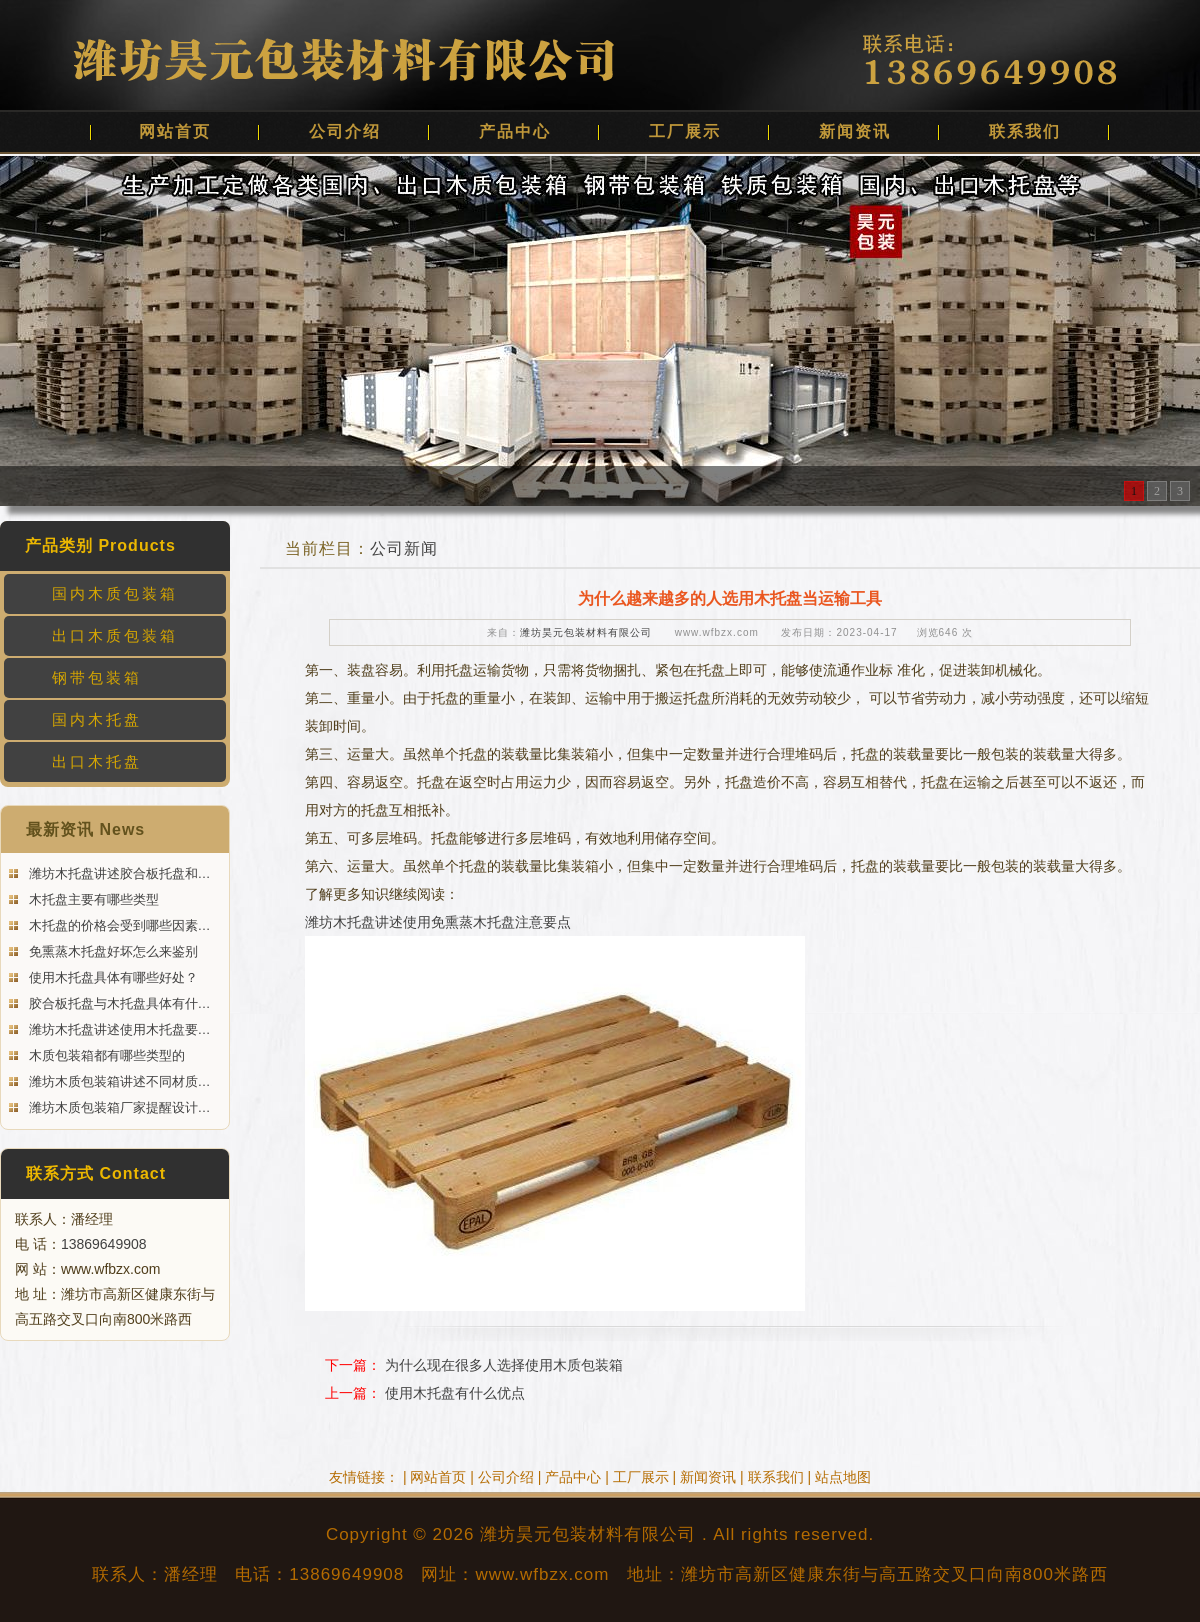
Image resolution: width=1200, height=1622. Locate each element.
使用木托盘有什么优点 (455, 1393)
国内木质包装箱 (115, 593)
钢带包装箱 (97, 677)
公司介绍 (345, 131)
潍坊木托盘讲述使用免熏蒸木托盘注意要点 (438, 922)
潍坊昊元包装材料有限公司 (586, 632)
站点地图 (843, 1477)
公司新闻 (404, 548)
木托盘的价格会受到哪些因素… (118, 925)
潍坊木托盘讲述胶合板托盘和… (118, 873)
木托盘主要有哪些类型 (92, 899)
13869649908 (104, 1244)
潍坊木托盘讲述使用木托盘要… (118, 1029)
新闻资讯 (855, 131)
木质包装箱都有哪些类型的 (105, 1055)
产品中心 (515, 131)
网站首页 (175, 131)
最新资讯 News (85, 829)
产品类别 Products (100, 545)
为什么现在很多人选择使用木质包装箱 (504, 1365)
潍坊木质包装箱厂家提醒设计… (118, 1107)
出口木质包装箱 (115, 635)
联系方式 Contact (96, 1173)
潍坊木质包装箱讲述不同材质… (118, 1081)
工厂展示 (685, 131)
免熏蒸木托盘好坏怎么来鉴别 (111, 951)
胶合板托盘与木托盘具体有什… (118, 1003)
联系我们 (1025, 131)
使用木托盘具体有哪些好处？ (111, 977)
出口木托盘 (97, 761)
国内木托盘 (97, 719)
